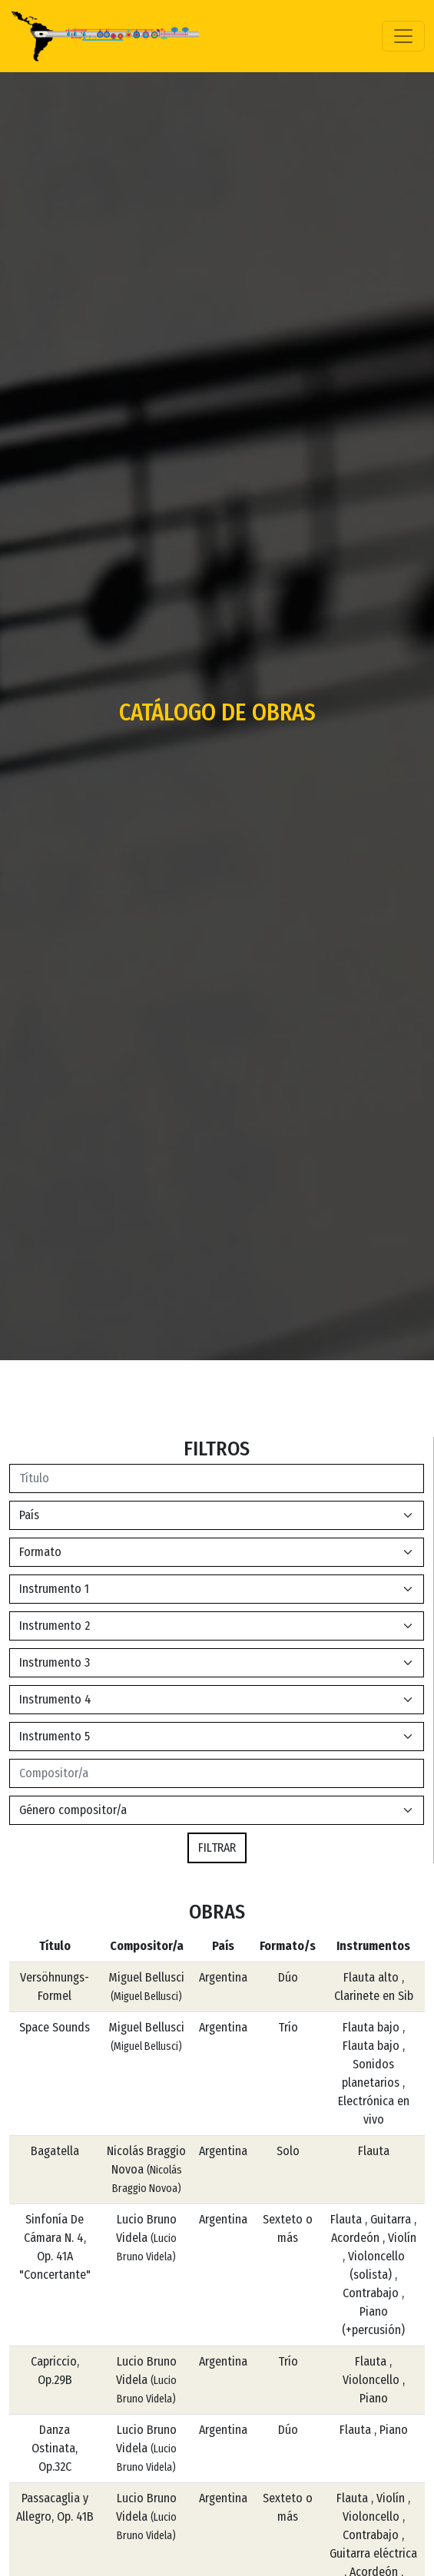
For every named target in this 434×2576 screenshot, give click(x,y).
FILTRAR (217, 1847)
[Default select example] (216, 1515)
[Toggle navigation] (403, 36)
